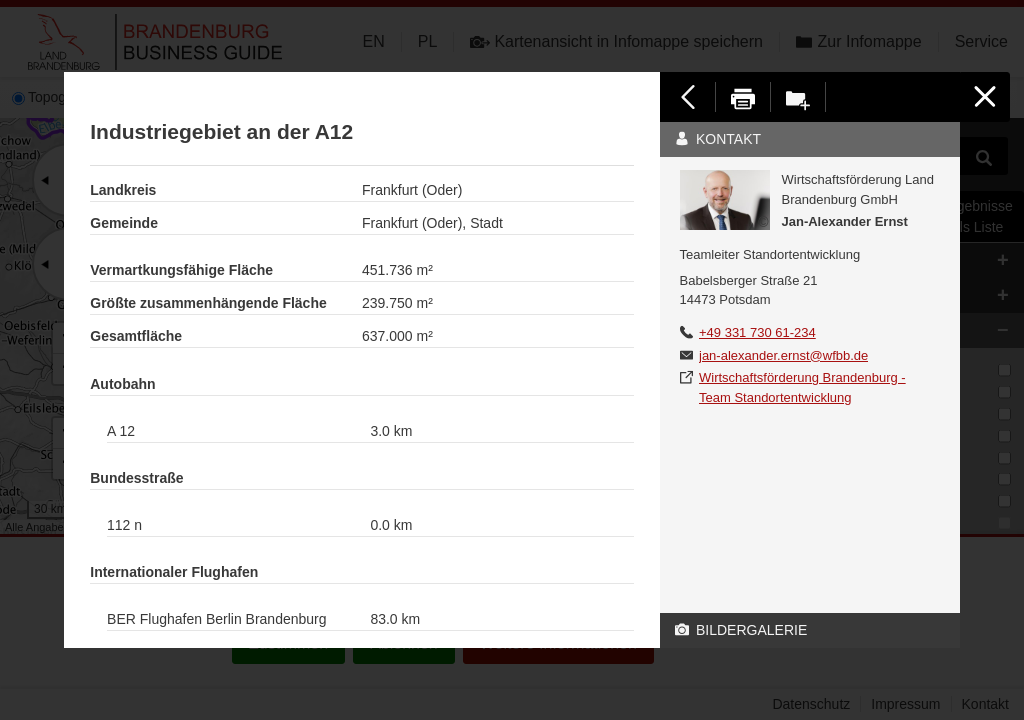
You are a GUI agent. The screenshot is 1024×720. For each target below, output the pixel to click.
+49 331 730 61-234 (757, 332)
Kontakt (718, 139)
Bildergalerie (741, 630)
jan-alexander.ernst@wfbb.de (783, 355)
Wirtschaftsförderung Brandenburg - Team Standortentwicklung (802, 387)
